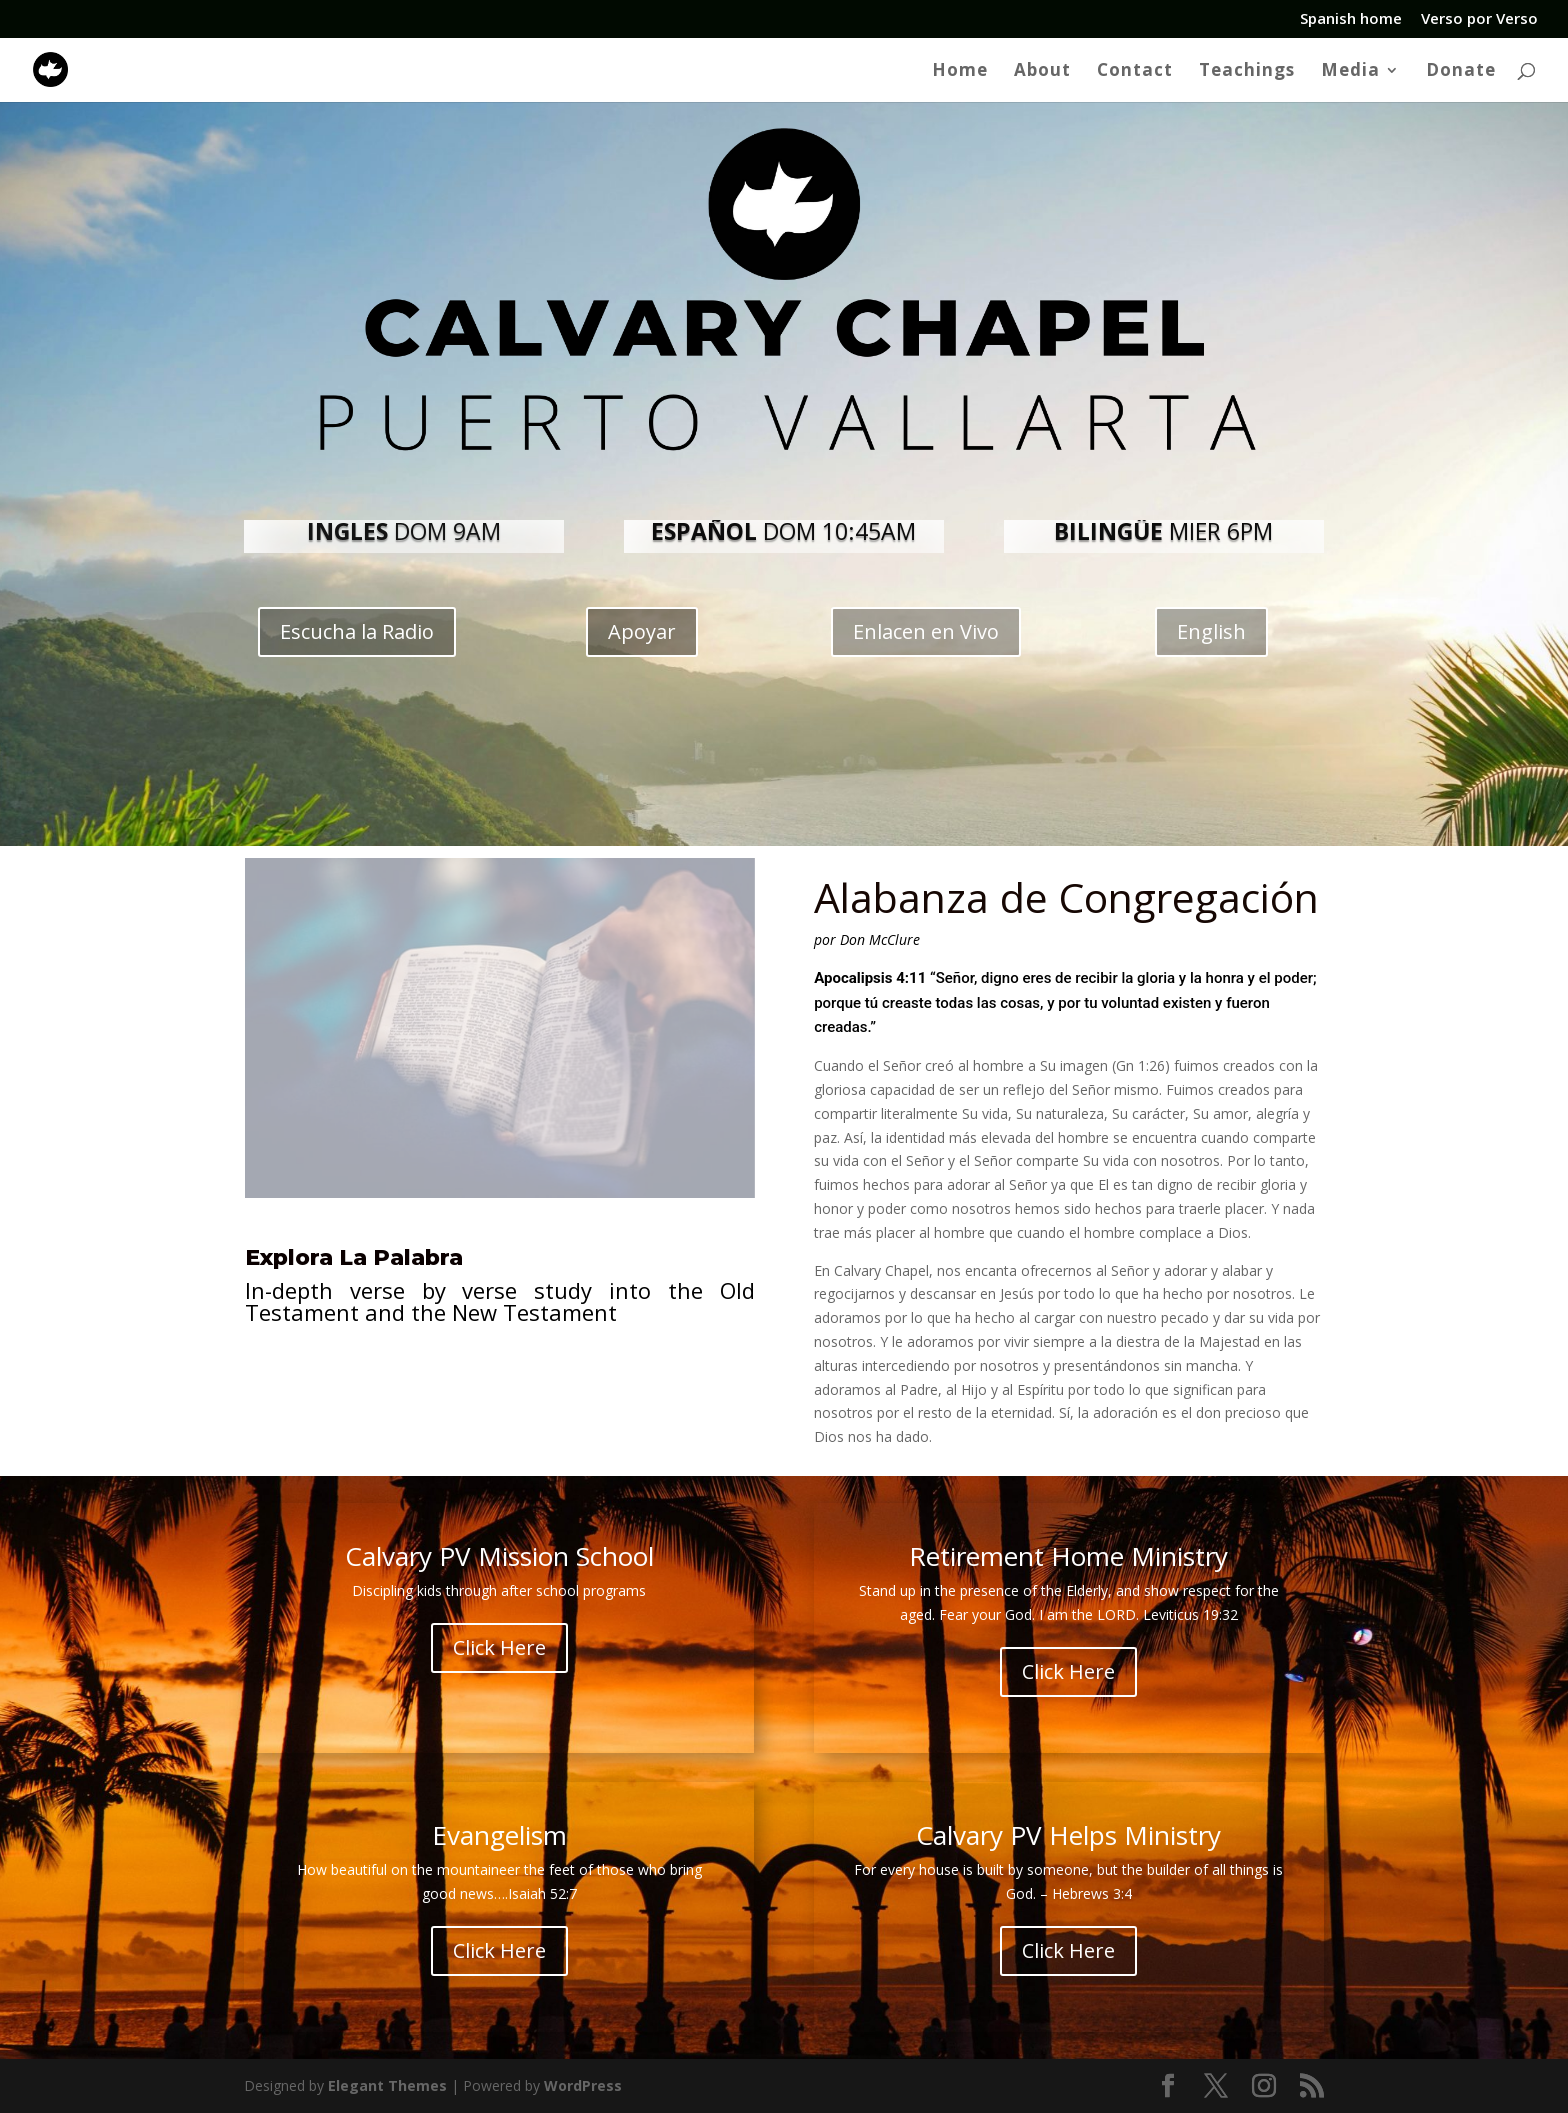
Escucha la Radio (357, 631)
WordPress (583, 2085)
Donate (1461, 72)
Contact (1135, 72)
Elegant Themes (387, 2085)
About (1042, 72)
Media (1350, 72)
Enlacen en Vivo (926, 631)
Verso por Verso (1479, 19)
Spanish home (1351, 19)
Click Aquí (513, 1387)
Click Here (500, 1648)
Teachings (1247, 72)
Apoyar (642, 631)
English (1211, 631)
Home (960, 72)
